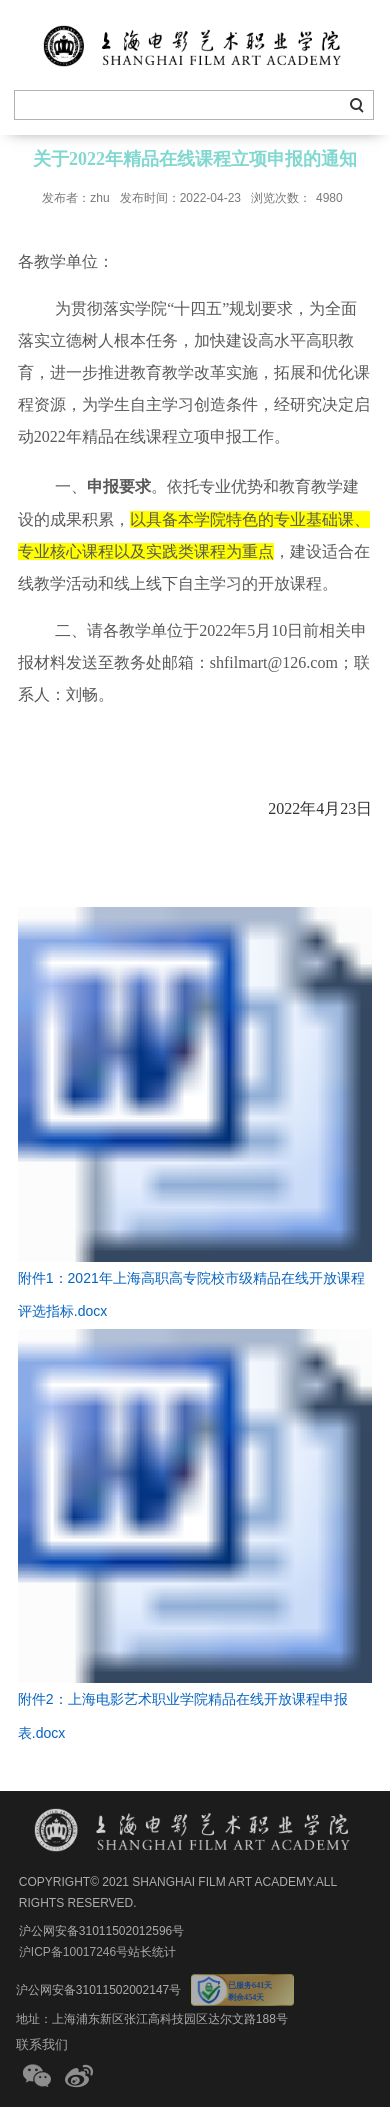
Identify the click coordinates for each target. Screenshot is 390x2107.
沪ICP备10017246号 (73, 1952)
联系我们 (42, 2044)
